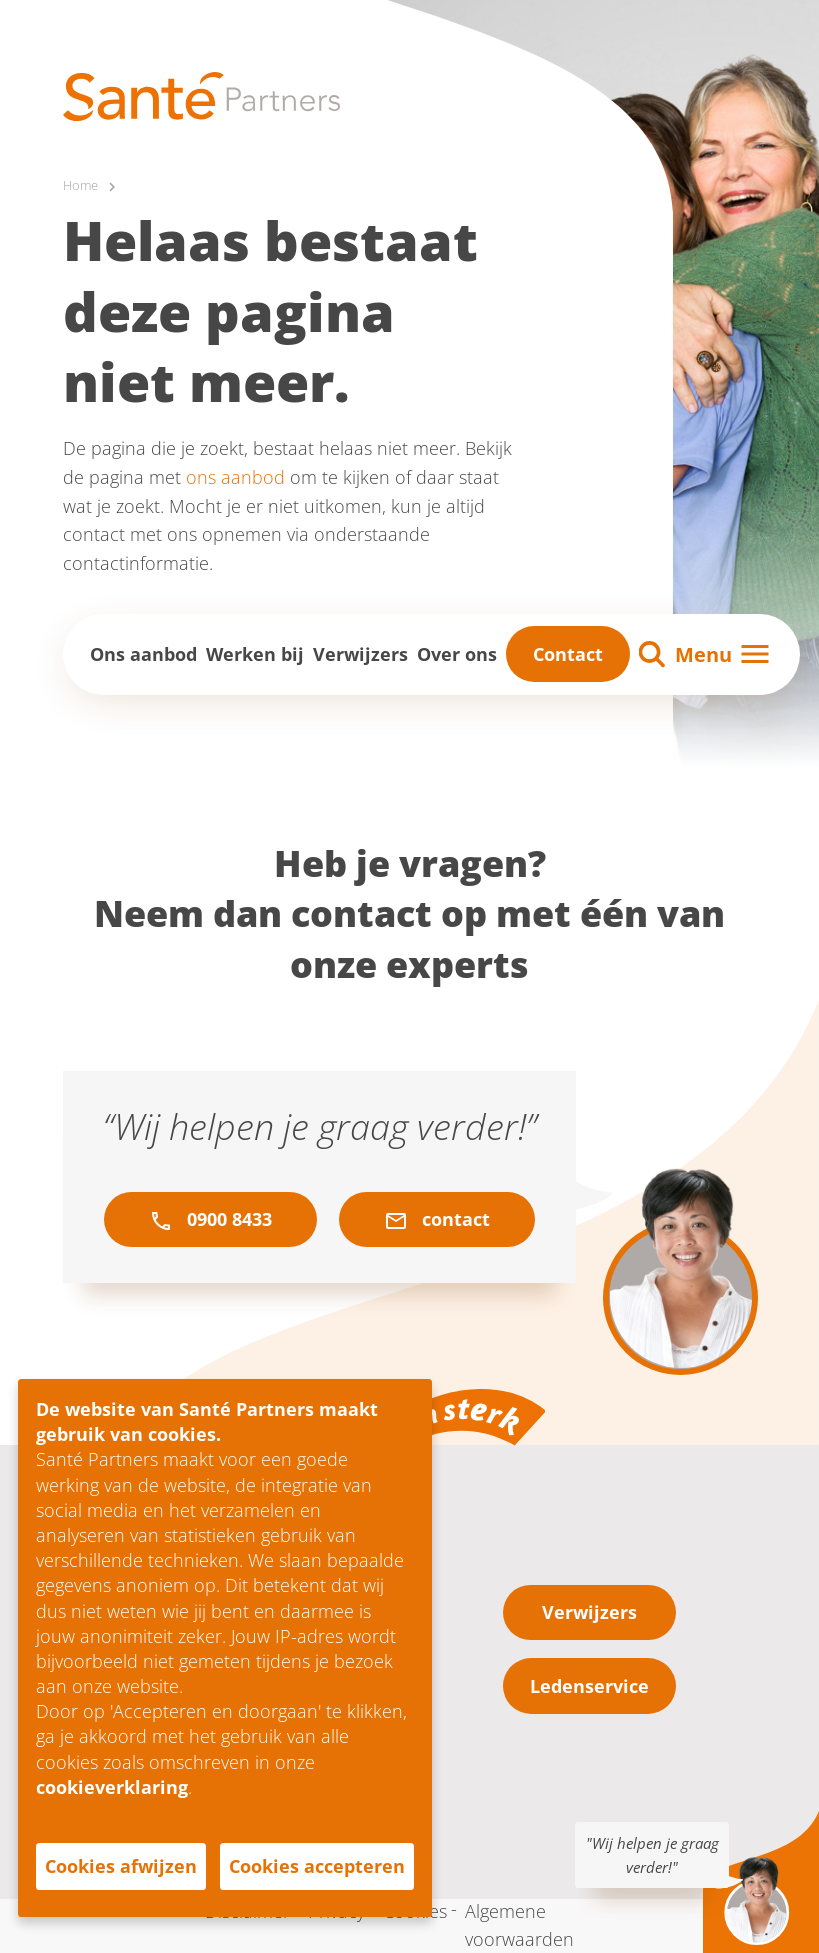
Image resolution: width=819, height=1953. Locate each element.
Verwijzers (360, 654)
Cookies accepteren (317, 1866)
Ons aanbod (143, 654)
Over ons (457, 654)
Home (82, 185)
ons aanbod (235, 477)
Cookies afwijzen (121, 1866)
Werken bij (255, 654)
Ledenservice (589, 1686)
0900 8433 (210, 1220)
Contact (568, 654)
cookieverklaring (112, 1787)
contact (437, 1220)
